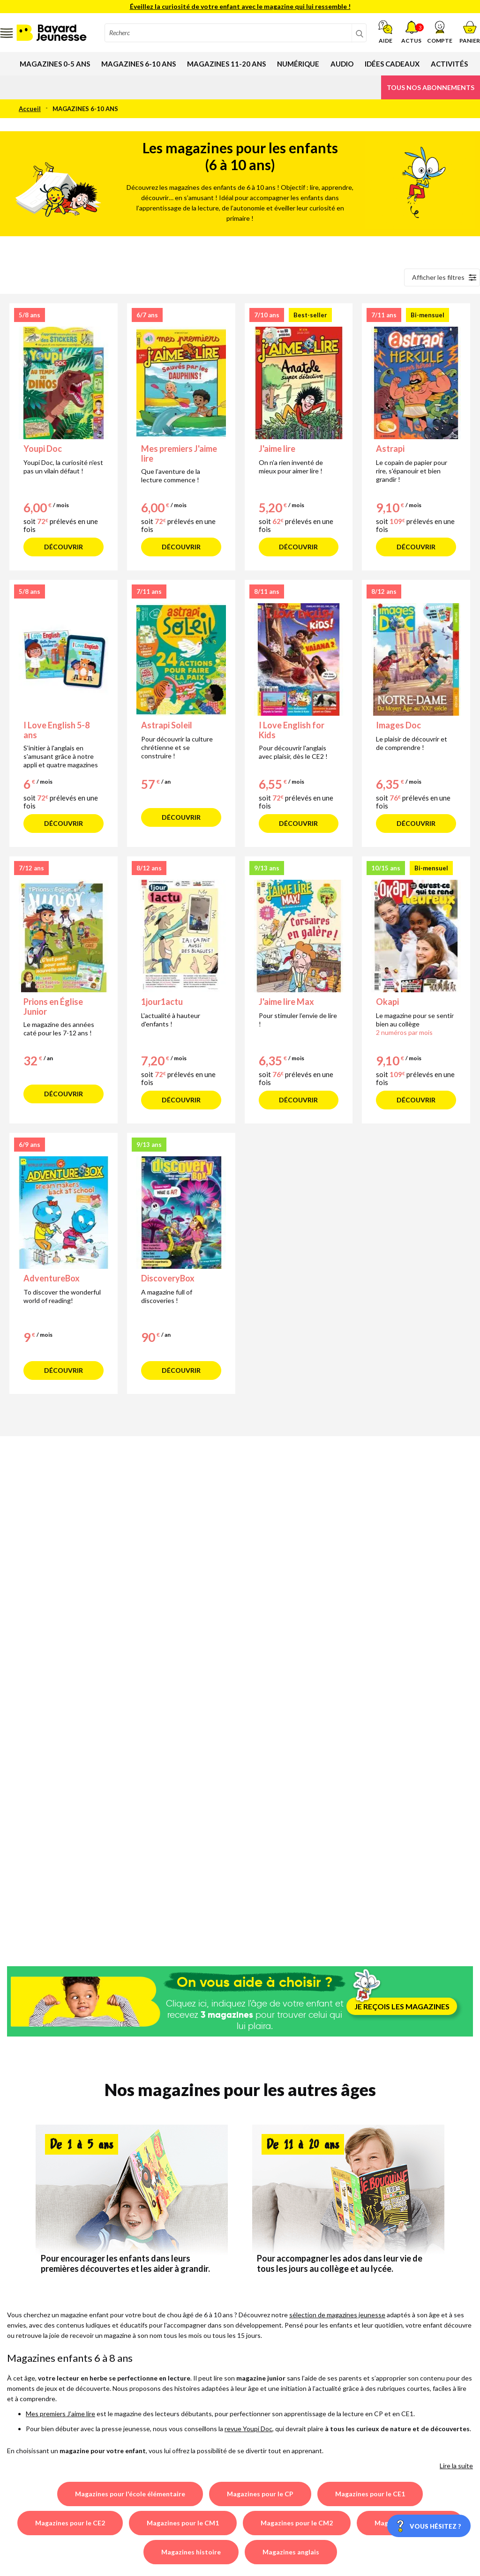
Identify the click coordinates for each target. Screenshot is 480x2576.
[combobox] (236, 32)
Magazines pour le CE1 (370, 2494)
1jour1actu (162, 1001)
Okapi (387, 1001)
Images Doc (398, 725)
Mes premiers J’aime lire (60, 2414)
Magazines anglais (290, 2552)
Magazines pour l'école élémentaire (130, 2494)
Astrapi (390, 448)
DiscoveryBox (168, 1278)
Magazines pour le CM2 (297, 2523)
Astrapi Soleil (166, 725)
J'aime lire (277, 448)
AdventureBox (51, 1278)
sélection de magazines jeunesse (337, 2315)
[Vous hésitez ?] (429, 2526)
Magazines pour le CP (260, 2494)
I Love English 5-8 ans (56, 730)
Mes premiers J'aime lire (179, 453)
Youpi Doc (42, 448)
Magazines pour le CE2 (70, 2523)
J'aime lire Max (286, 1001)
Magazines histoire (191, 2552)
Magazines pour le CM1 (183, 2523)
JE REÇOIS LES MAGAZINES (402, 2006)
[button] (439, 32)
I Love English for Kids (291, 730)
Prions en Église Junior (53, 1006)
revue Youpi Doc (248, 2429)
